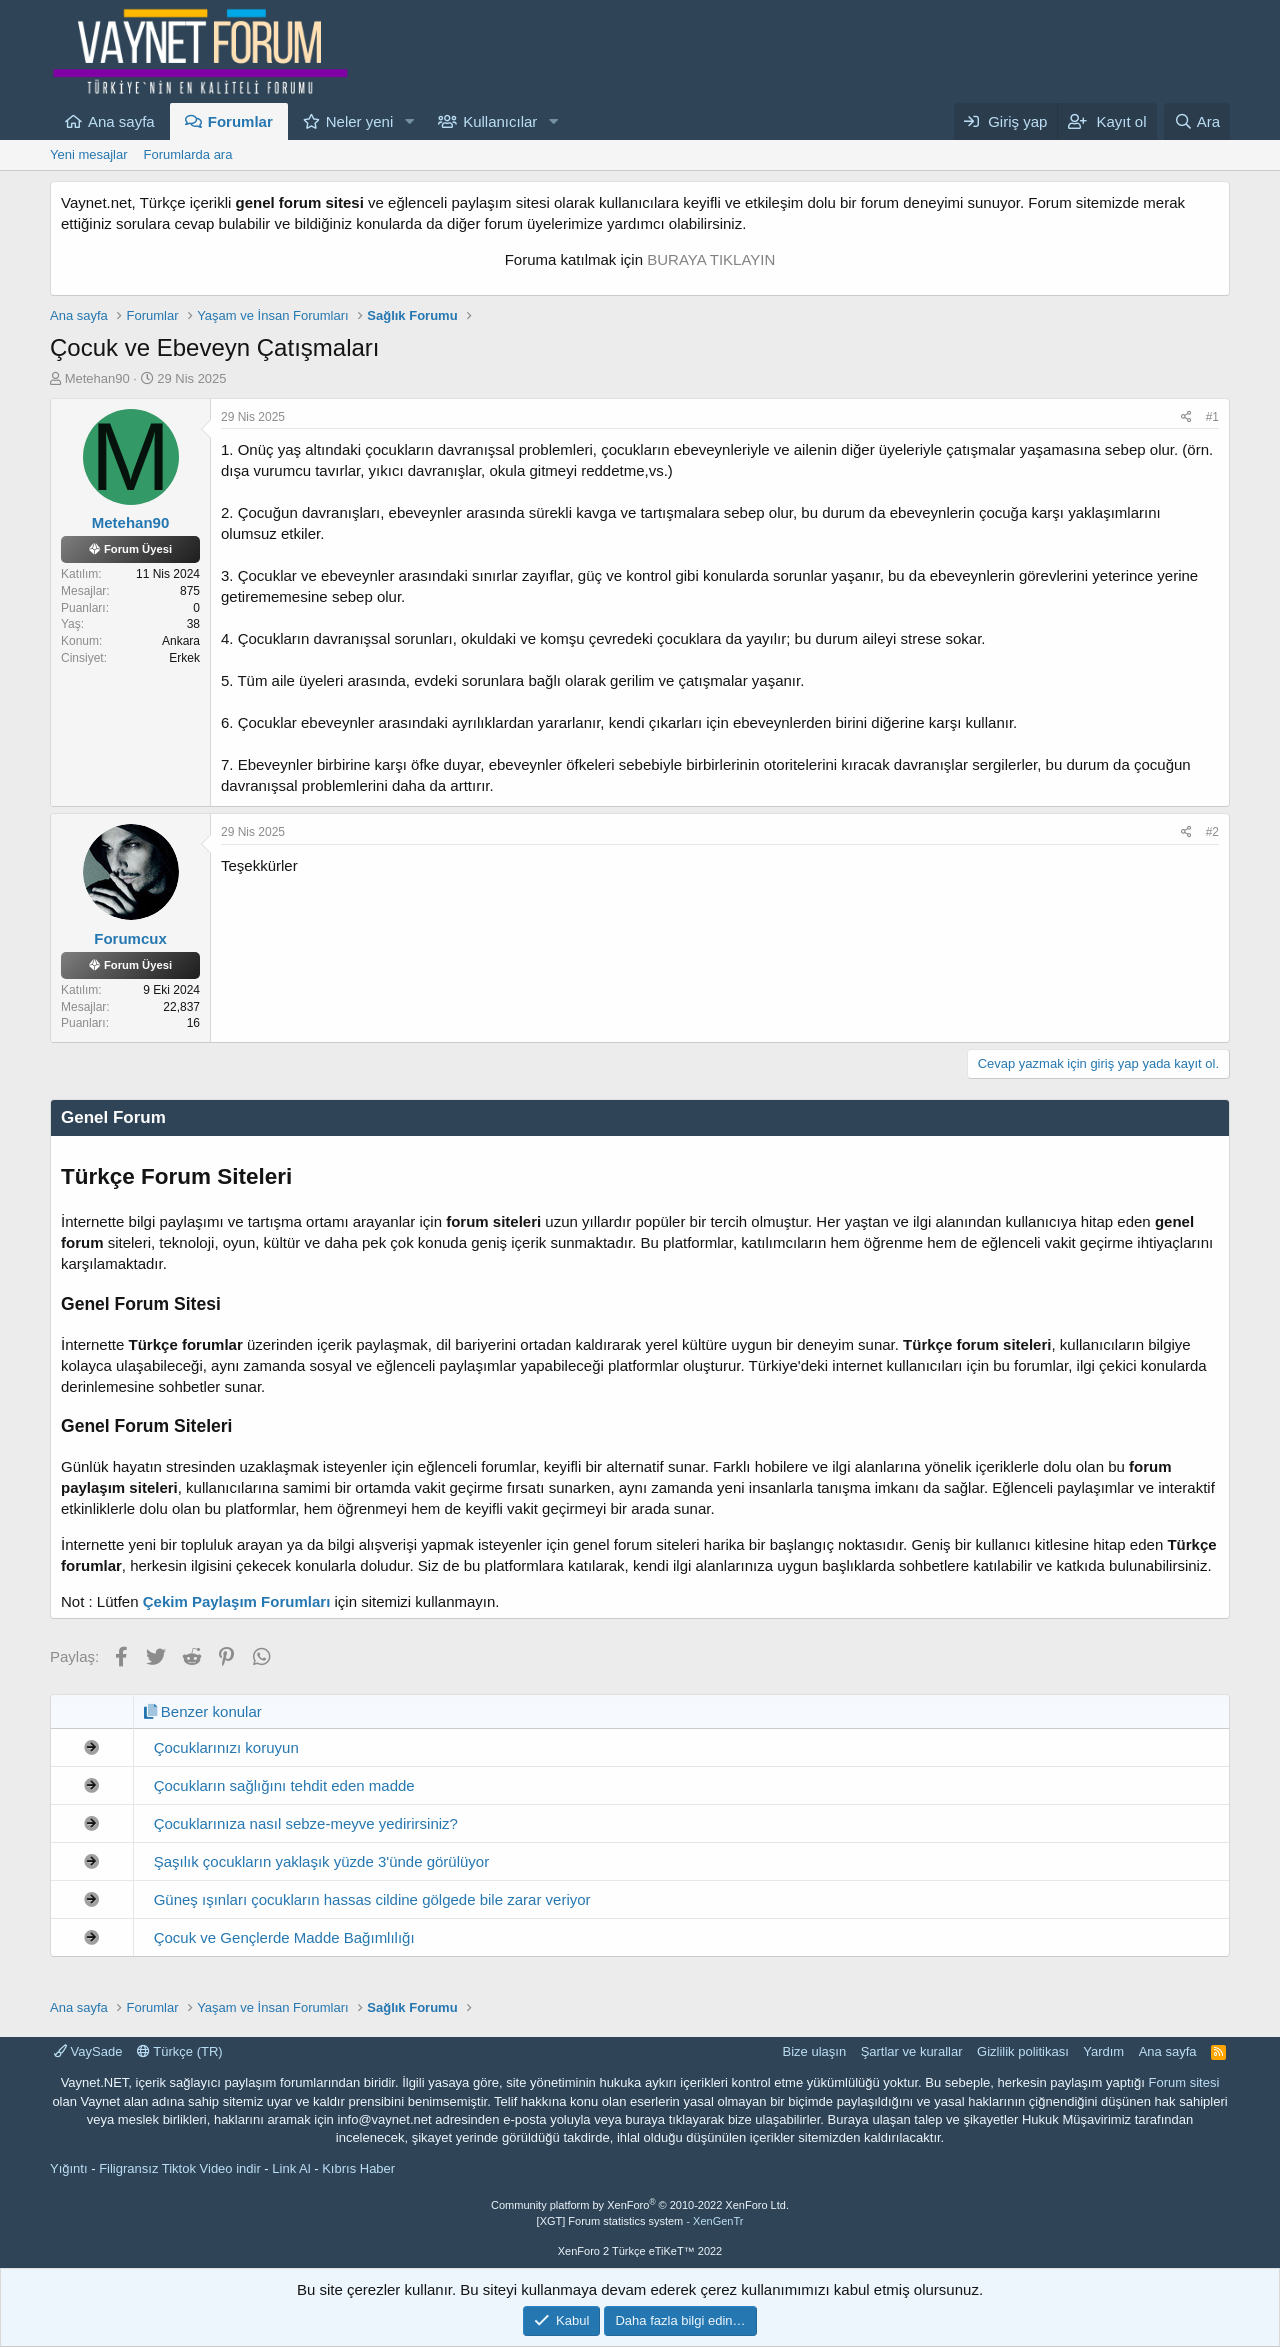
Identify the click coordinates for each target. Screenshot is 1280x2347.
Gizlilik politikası (1023, 2051)
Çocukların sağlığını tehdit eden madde (284, 1785)
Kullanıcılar (500, 121)
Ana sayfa (121, 121)
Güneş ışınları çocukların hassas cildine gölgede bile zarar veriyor (372, 1899)
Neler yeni (360, 121)
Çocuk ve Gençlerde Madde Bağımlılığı (284, 1937)
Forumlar (240, 121)
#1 (1212, 417)
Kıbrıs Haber (358, 2168)
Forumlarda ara (188, 154)
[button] (409, 121)
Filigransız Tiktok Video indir (180, 2168)
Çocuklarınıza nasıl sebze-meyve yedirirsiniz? (306, 1823)
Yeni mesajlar (89, 154)
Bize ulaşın (815, 2051)
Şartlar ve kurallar (912, 2051)
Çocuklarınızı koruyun (226, 1747)
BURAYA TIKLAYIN (711, 259)
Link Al (291, 2168)
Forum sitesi (1184, 2082)
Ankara (181, 641)
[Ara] (1197, 121)
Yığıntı (69, 2168)
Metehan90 (97, 378)
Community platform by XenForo (640, 2205)
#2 (1212, 832)
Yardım (1103, 2051)
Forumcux (130, 938)
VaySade (88, 2051)
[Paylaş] (1186, 417)
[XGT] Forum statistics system (640, 2221)
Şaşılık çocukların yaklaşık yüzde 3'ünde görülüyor (322, 1861)
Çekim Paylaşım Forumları (237, 1601)
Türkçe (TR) (180, 2051)
